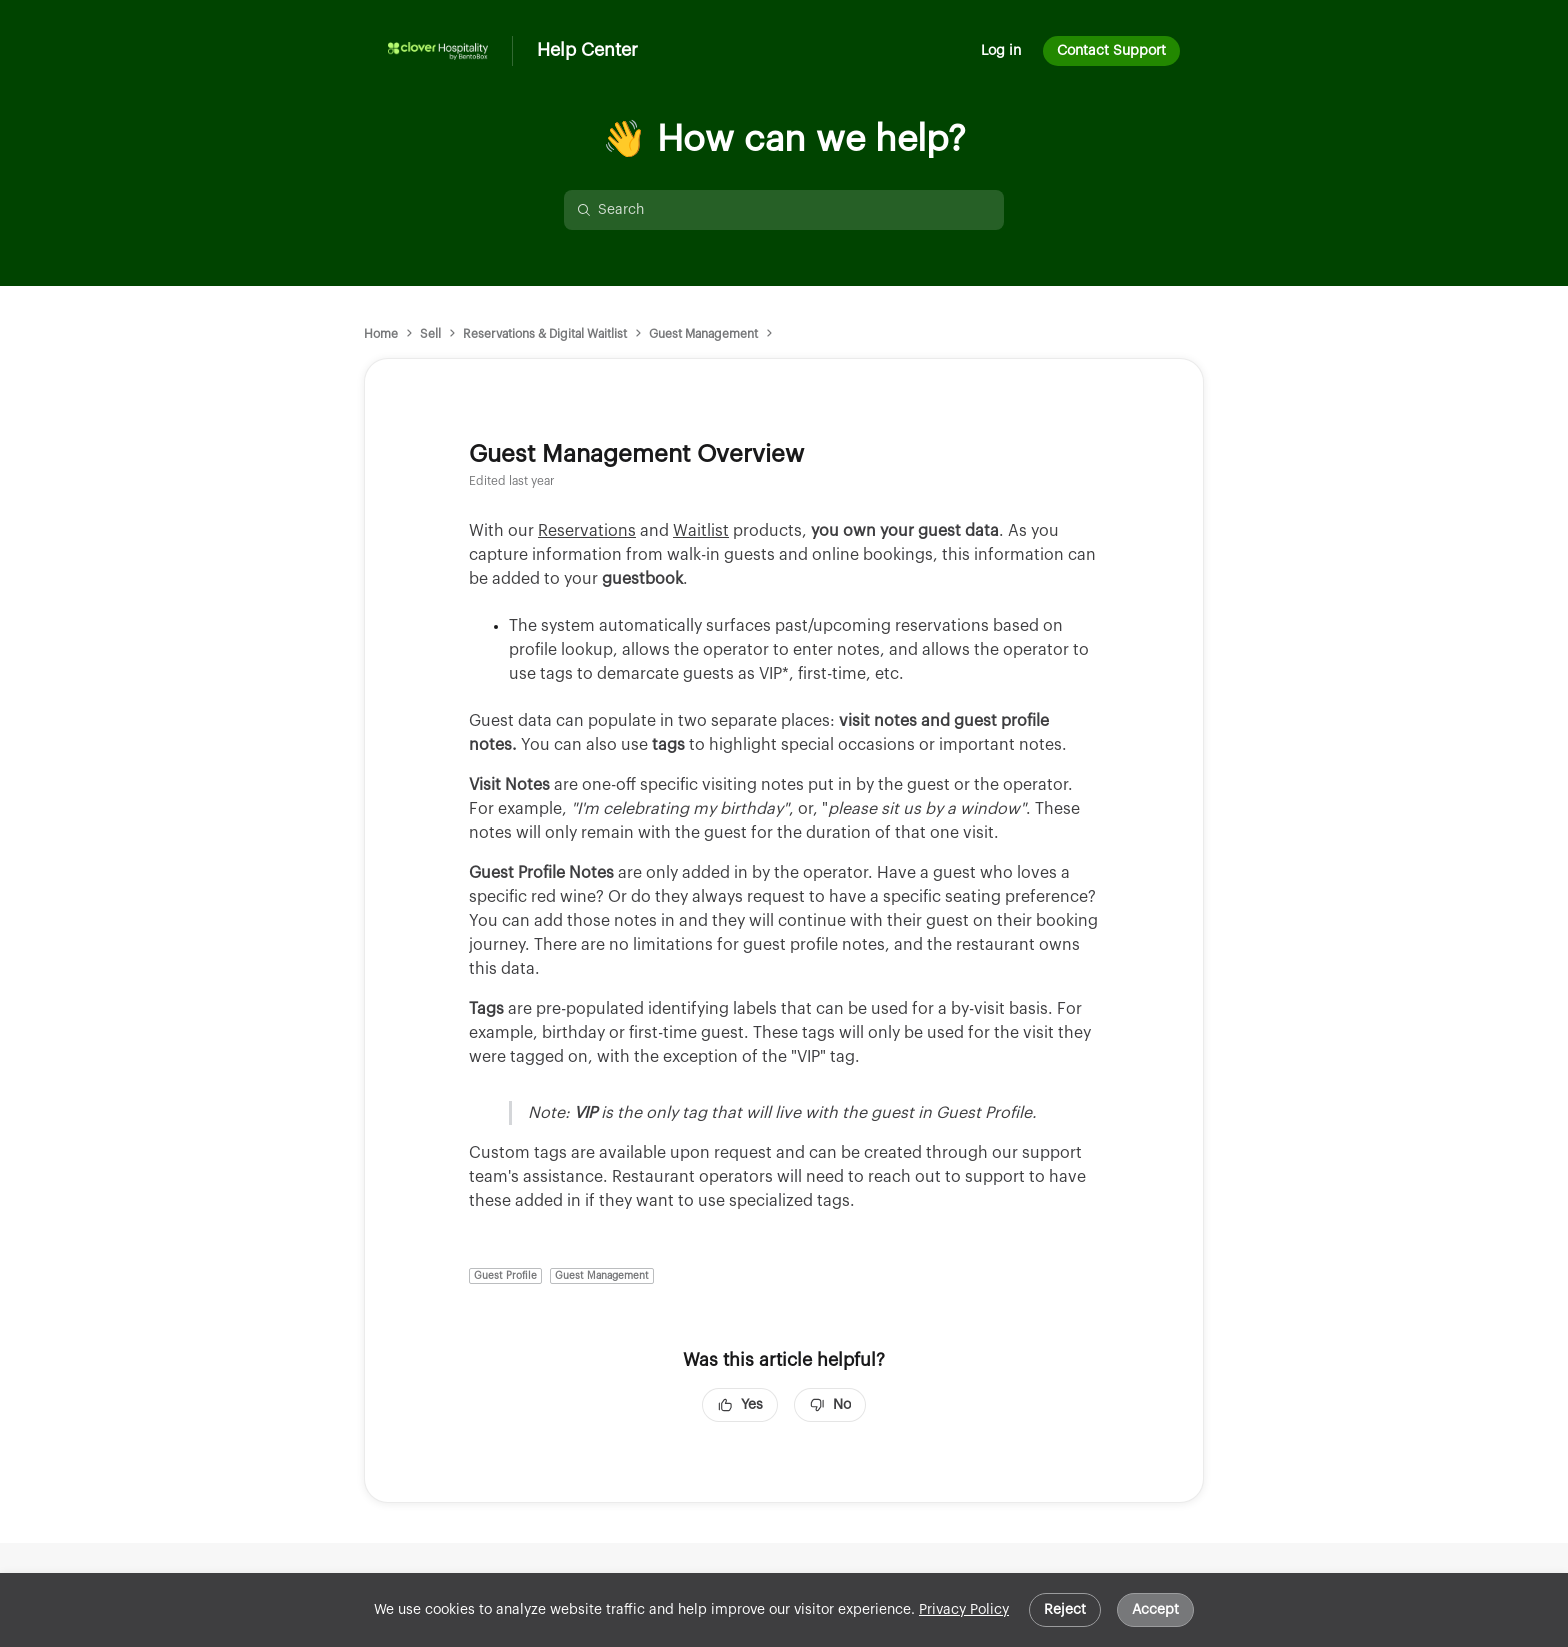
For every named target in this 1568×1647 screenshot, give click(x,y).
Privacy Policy (964, 1610)
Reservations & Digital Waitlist (545, 334)
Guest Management (703, 334)
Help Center (587, 50)
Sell (430, 334)
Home (381, 334)
